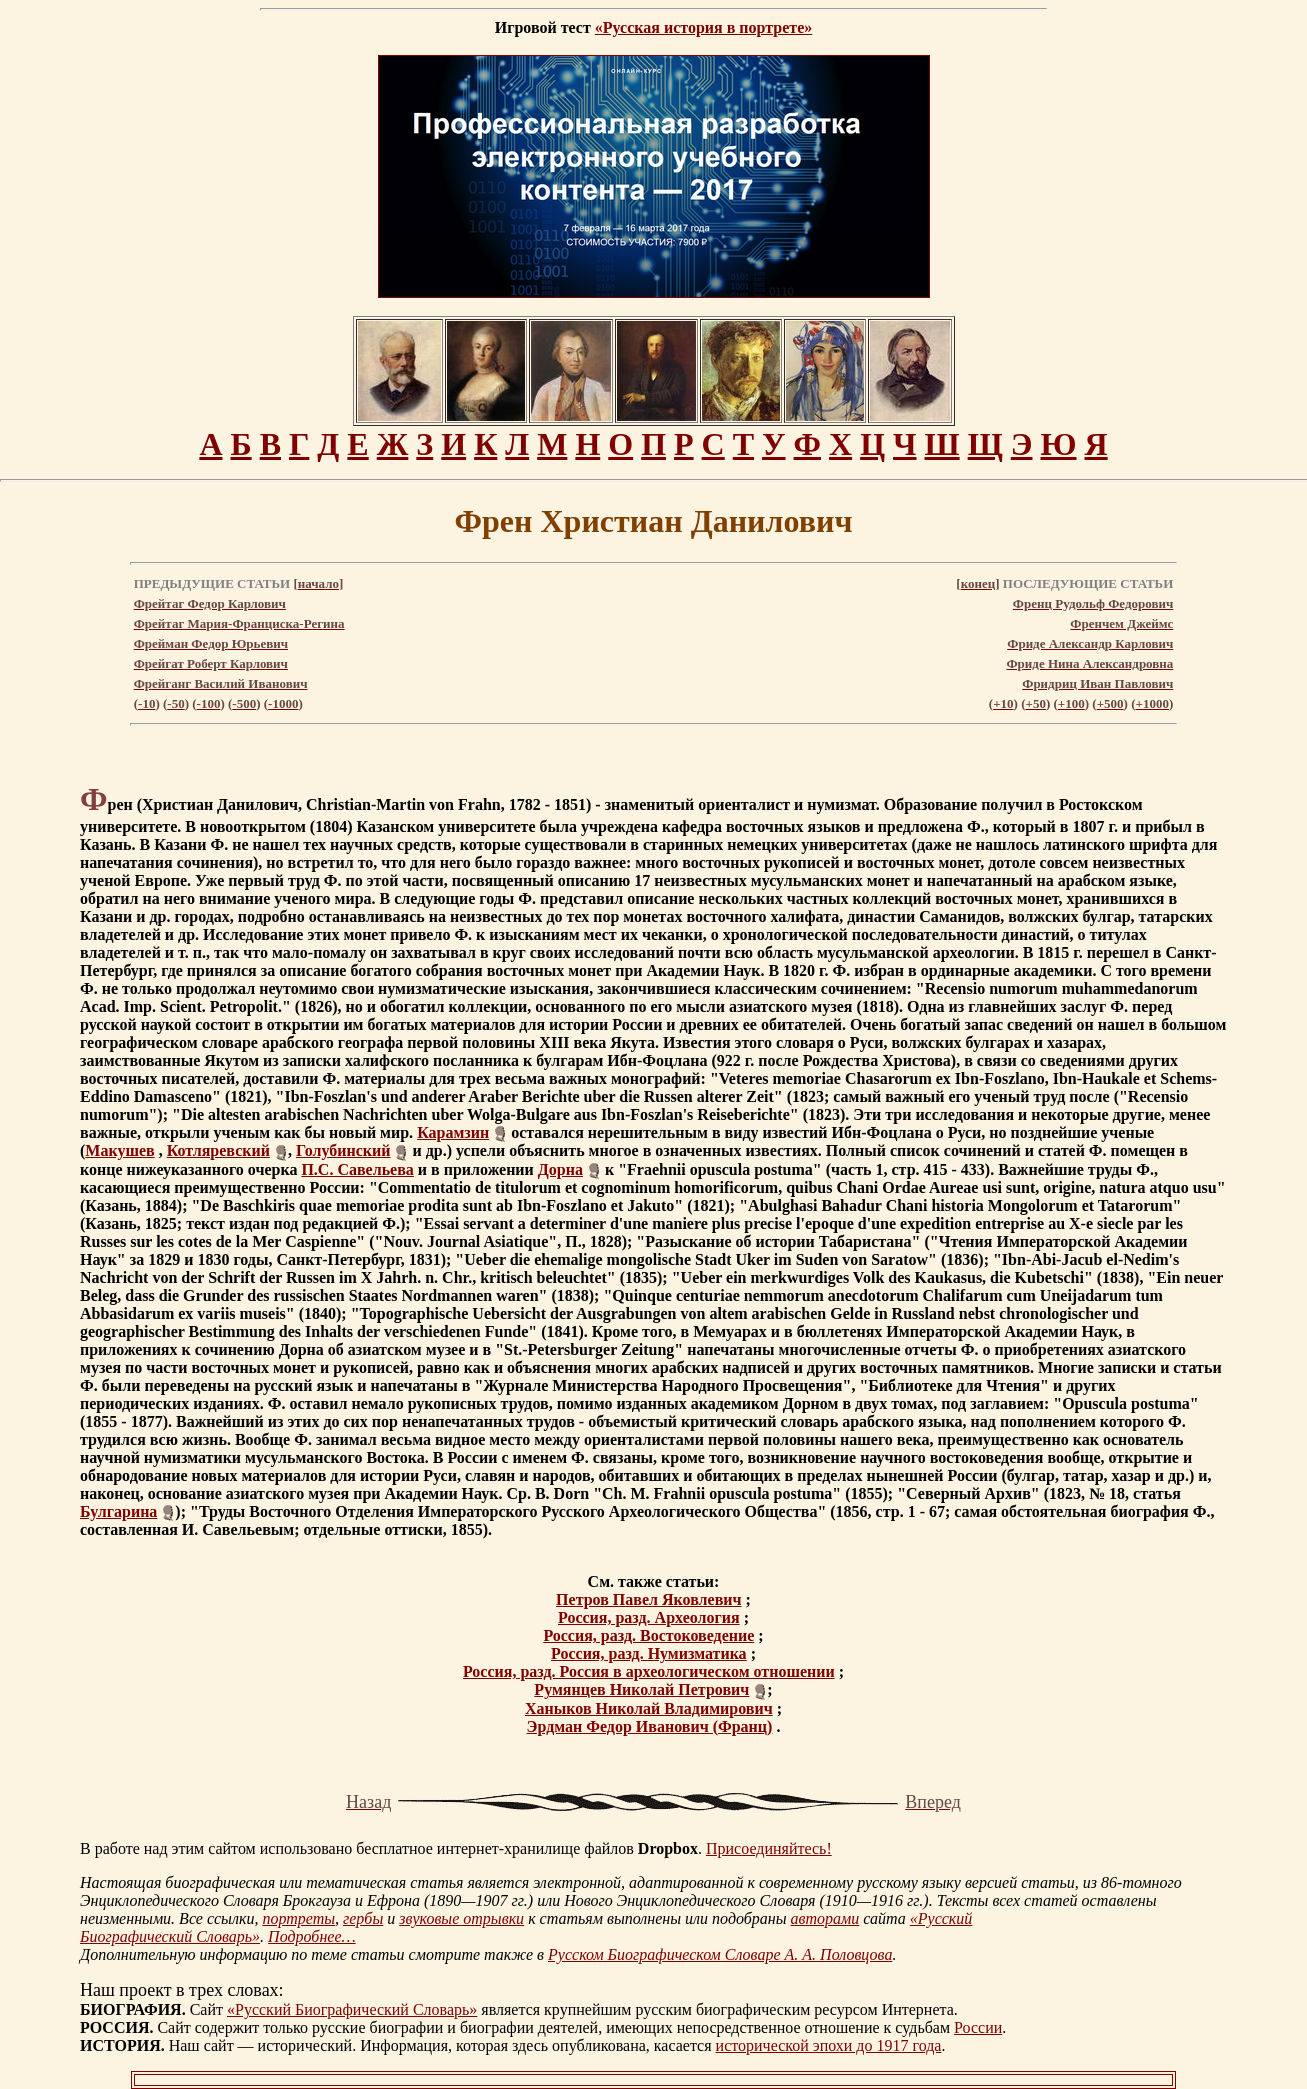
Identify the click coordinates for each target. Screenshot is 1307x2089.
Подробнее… (312, 1936)
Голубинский (343, 1150)
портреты (298, 1918)
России (978, 2027)
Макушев (119, 1150)
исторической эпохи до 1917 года (829, 2045)
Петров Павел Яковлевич (648, 1599)
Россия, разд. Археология (649, 1617)
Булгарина (118, 1511)
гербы (363, 1918)
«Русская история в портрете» (703, 27)
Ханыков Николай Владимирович (649, 1708)
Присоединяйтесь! (769, 1848)
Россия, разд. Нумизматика (649, 1653)
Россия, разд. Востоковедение (648, 1635)
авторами (825, 1918)
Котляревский (218, 1150)
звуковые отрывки (461, 1918)
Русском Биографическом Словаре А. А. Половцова (720, 1954)
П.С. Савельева (357, 1169)
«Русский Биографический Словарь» (352, 2009)
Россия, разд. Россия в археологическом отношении (649, 1671)
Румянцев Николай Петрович (641, 1689)
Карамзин (453, 1132)
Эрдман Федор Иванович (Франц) (650, 1726)
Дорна (560, 1169)
